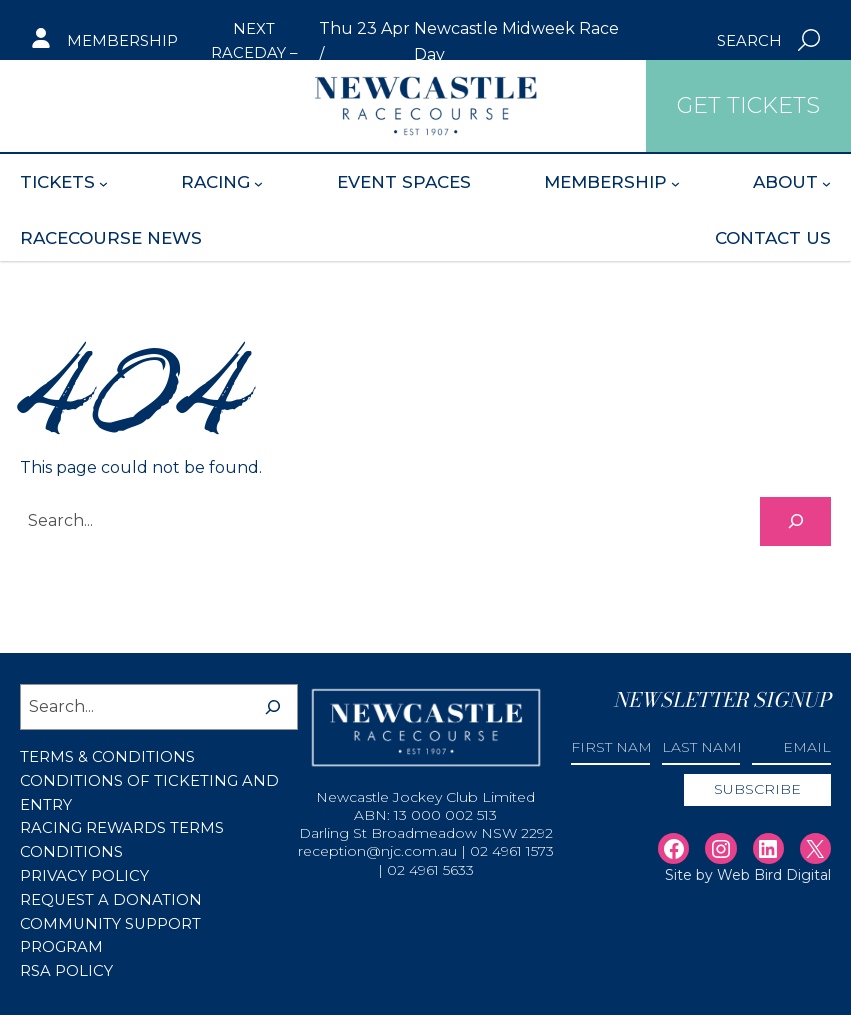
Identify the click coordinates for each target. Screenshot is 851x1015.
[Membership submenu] (675, 182)
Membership (122, 41)
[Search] (795, 520)
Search (749, 41)
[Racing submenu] (258, 182)
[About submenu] (826, 182)
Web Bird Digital (774, 876)
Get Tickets (102, 105)
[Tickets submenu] (103, 182)
